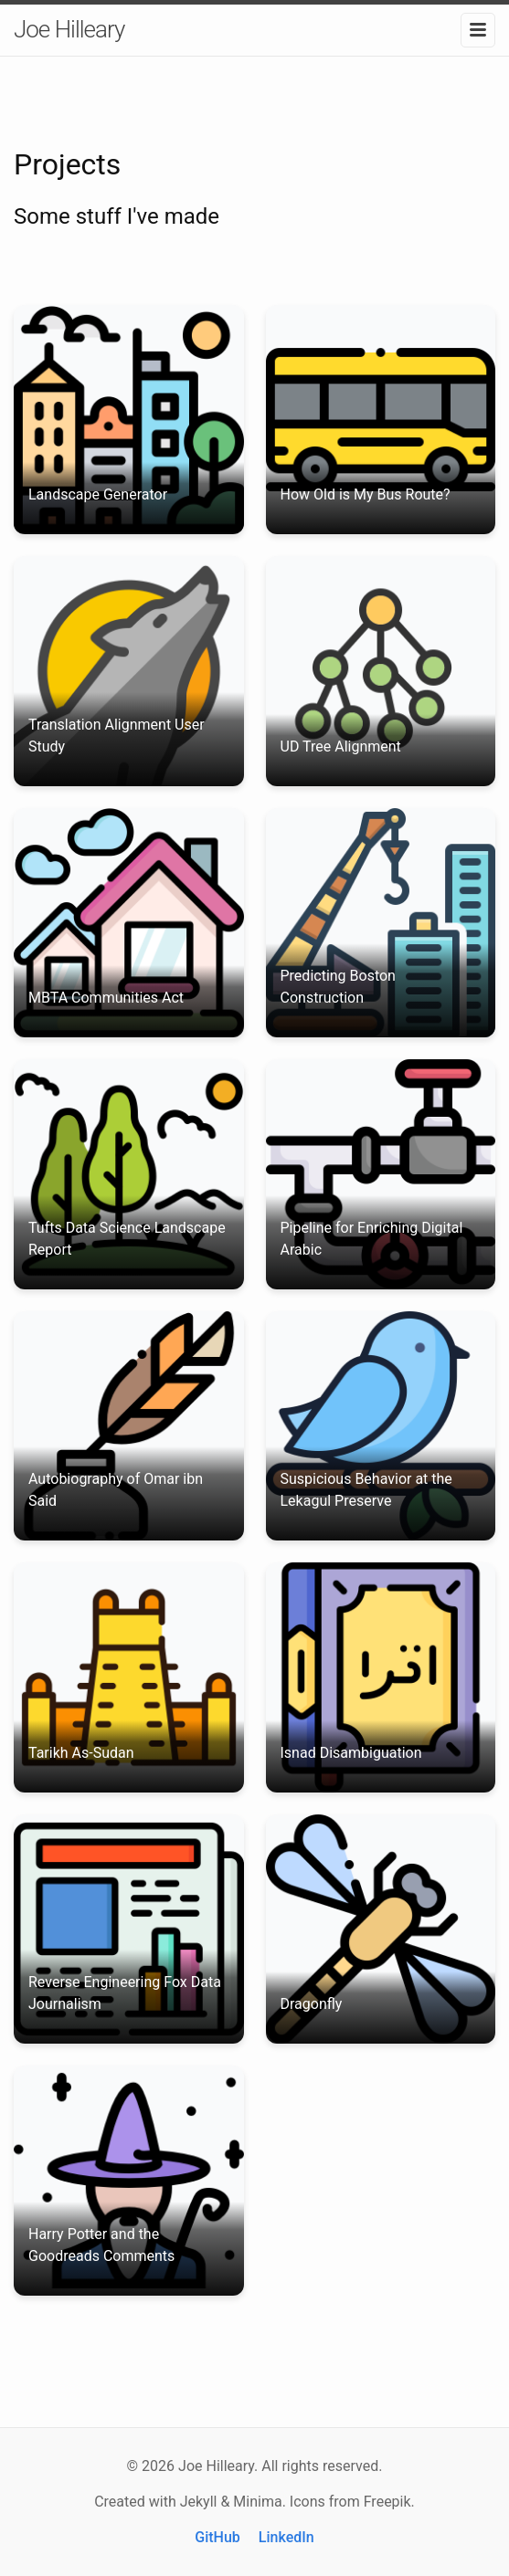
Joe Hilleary (69, 29)
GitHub (217, 2537)
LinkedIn (286, 2537)
